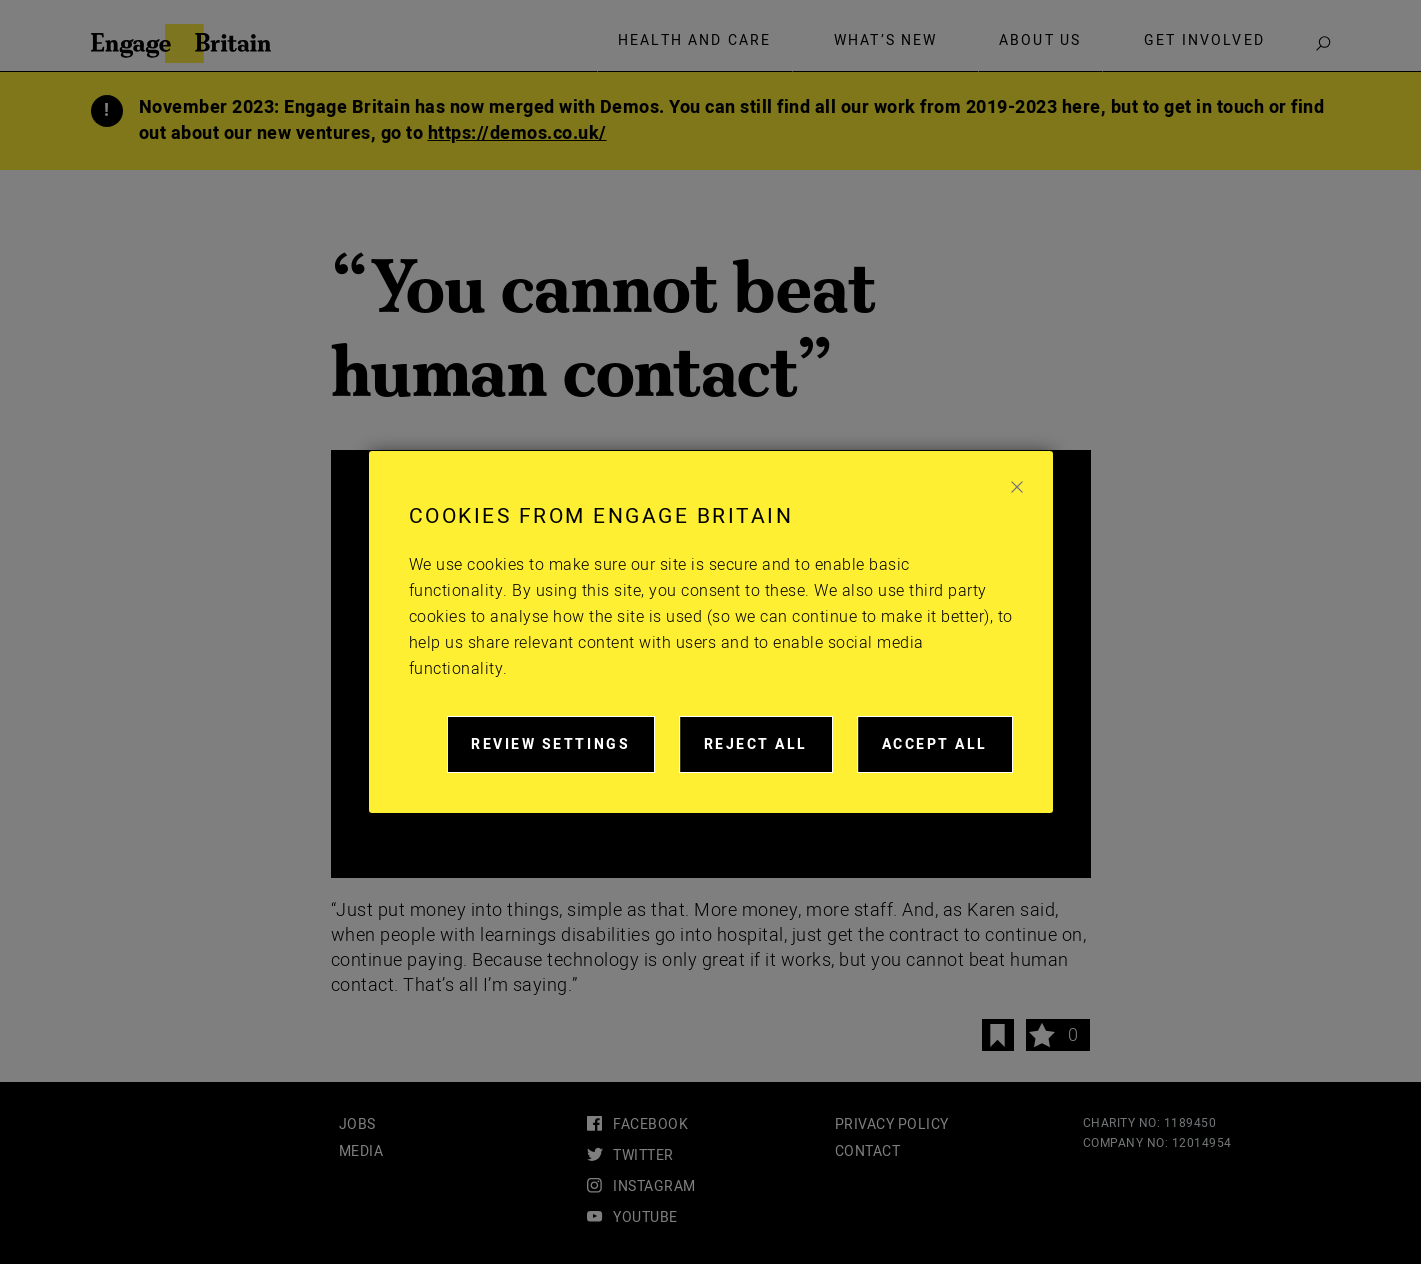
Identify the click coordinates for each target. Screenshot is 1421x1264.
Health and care (694, 41)
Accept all (947, 753)
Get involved (1204, 41)
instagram (654, 1186)
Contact (868, 1151)
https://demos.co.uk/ (517, 133)
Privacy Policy (892, 1124)
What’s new (886, 41)
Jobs (357, 1124)
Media (361, 1151)
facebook (650, 1124)
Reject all (768, 753)
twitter (643, 1155)
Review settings (563, 753)
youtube (645, 1217)
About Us (1040, 41)
